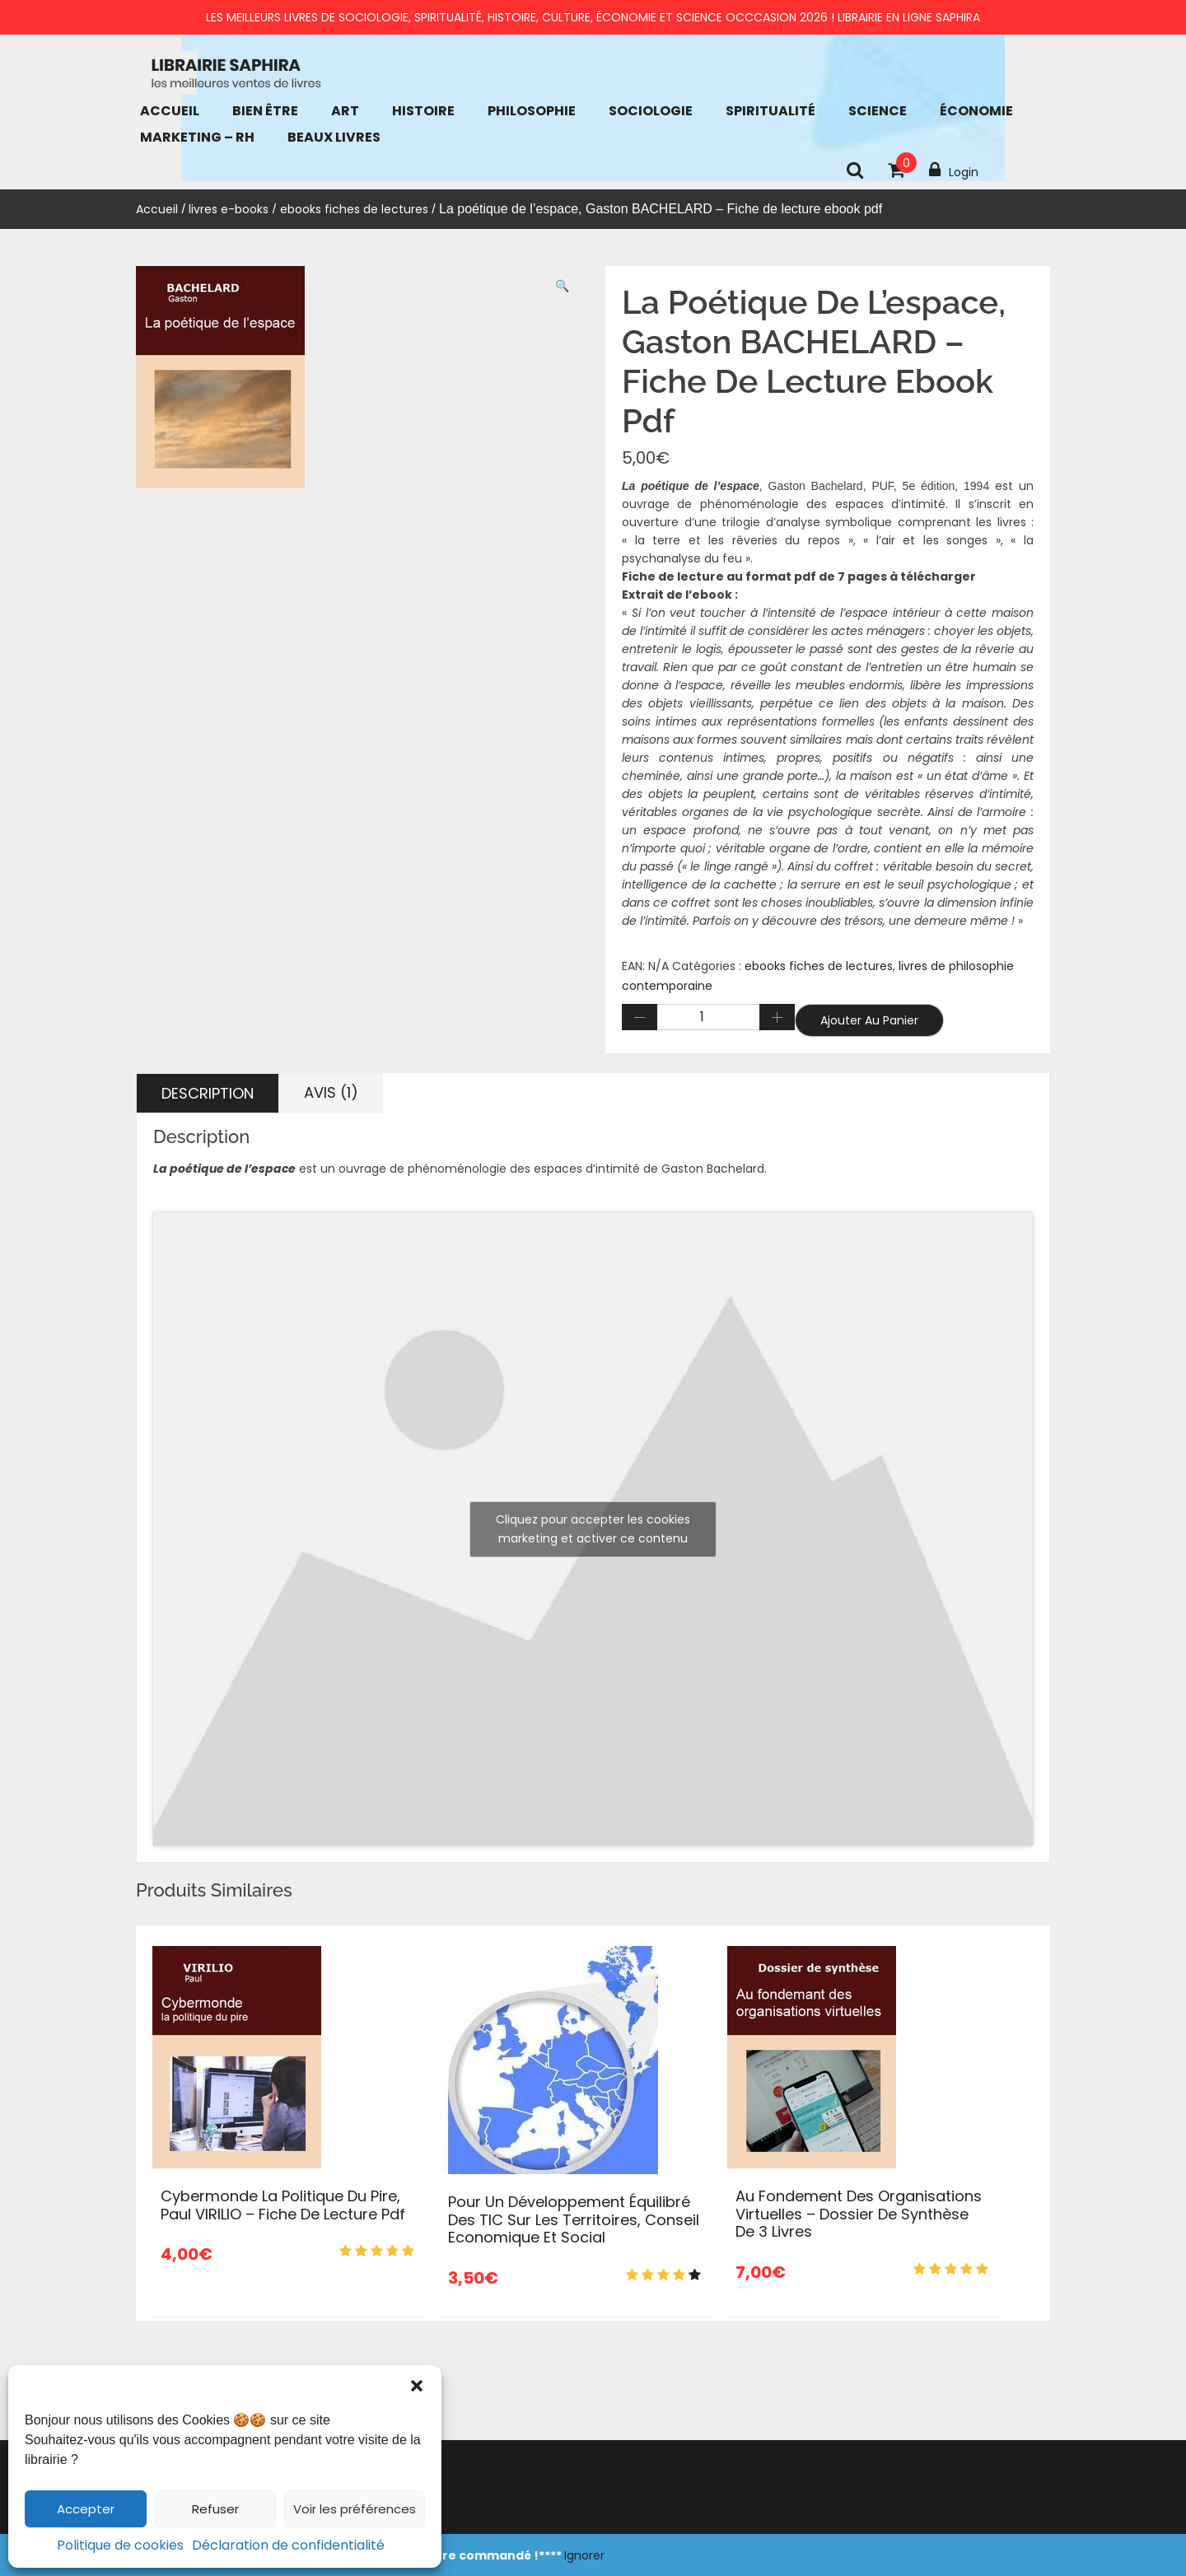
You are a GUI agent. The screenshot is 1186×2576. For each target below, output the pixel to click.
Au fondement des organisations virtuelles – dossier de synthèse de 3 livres (858, 2214)
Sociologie (651, 110)
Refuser (215, 2509)
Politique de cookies (120, 2545)
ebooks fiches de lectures (354, 209)
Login (953, 170)
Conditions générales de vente (170, 2517)
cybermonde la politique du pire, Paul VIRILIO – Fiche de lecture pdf (283, 2205)
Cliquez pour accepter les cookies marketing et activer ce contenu (593, 1529)
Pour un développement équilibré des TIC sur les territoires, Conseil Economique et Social (573, 2219)
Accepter (85, 2509)
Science (877, 110)
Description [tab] (207, 1093)
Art (345, 110)
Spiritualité (770, 110)
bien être (265, 110)
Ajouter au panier (869, 1020)
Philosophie (532, 110)
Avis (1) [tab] (331, 1092)
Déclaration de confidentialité (288, 2545)
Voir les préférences (354, 2509)
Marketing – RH (197, 137)
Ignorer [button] (584, 2555)
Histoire (423, 110)
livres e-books (228, 209)
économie (976, 110)
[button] (417, 2386)
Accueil (169, 110)
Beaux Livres (334, 137)
